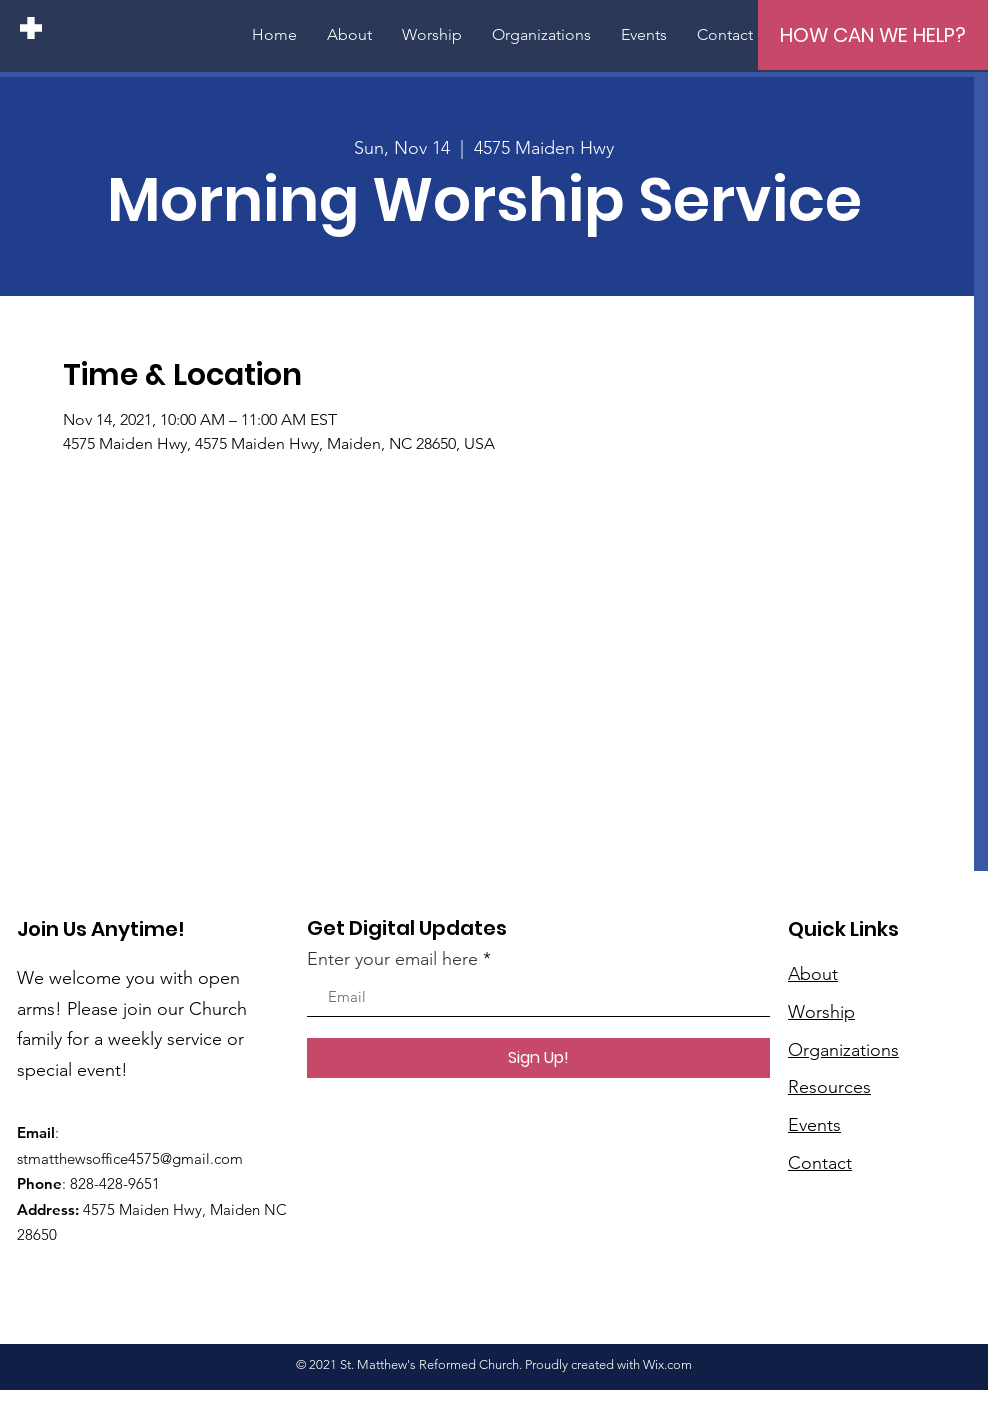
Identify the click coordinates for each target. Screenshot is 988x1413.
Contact (820, 1163)
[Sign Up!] (538, 1058)
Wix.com (667, 1364)
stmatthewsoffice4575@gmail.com (130, 1158)
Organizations (843, 1050)
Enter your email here (392, 959)
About (813, 974)
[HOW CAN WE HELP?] (873, 35)
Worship (821, 1012)
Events (814, 1125)
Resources (829, 1087)
